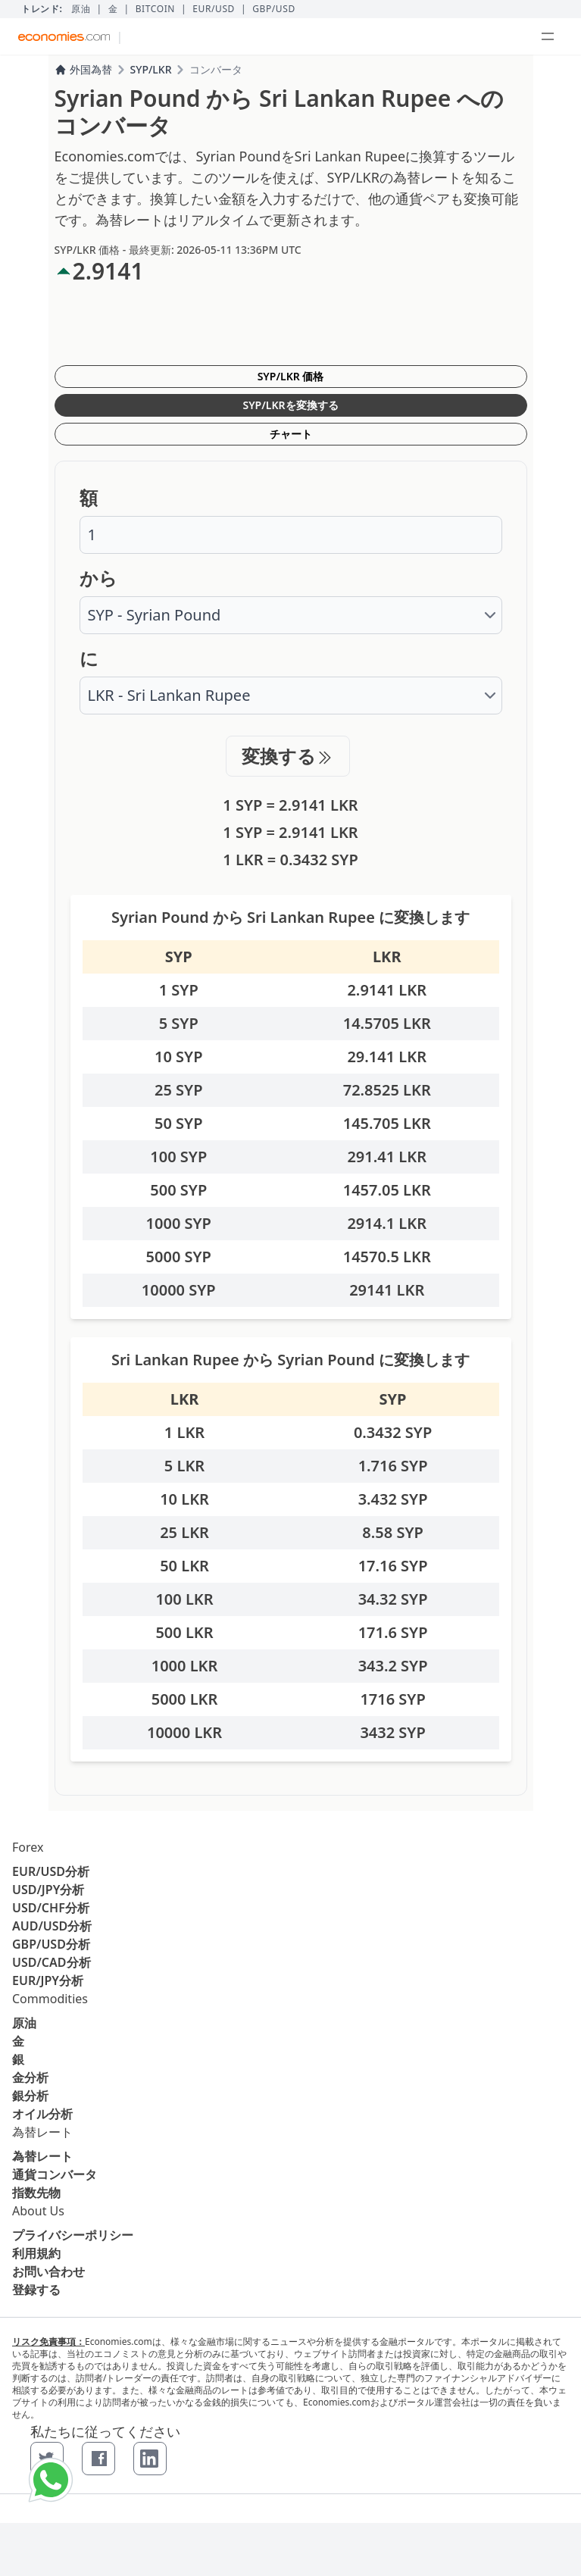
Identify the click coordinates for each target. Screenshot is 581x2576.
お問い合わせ (48, 2271)
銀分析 (30, 2095)
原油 (80, 9)
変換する (288, 755)
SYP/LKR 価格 (291, 376)
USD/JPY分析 (48, 1889)
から (98, 578)
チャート (291, 434)
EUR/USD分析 (50, 1871)
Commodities (50, 1998)
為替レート (42, 2132)
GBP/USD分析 (51, 1944)
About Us (38, 2210)
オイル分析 (42, 2114)
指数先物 (36, 2192)
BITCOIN (155, 9)
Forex (27, 1847)
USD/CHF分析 (50, 1907)
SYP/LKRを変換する (290, 405)
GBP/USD (273, 9)
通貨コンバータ (54, 2174)
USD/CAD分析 (51, 1962)
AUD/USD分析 (52, 1926)
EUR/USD (213, 9)
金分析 (30, 2077)
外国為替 (83, 69)
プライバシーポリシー (72, 2235)
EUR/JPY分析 (47, 1980)
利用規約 (36, 2253)
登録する (36, 2289)
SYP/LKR (151, 69)
